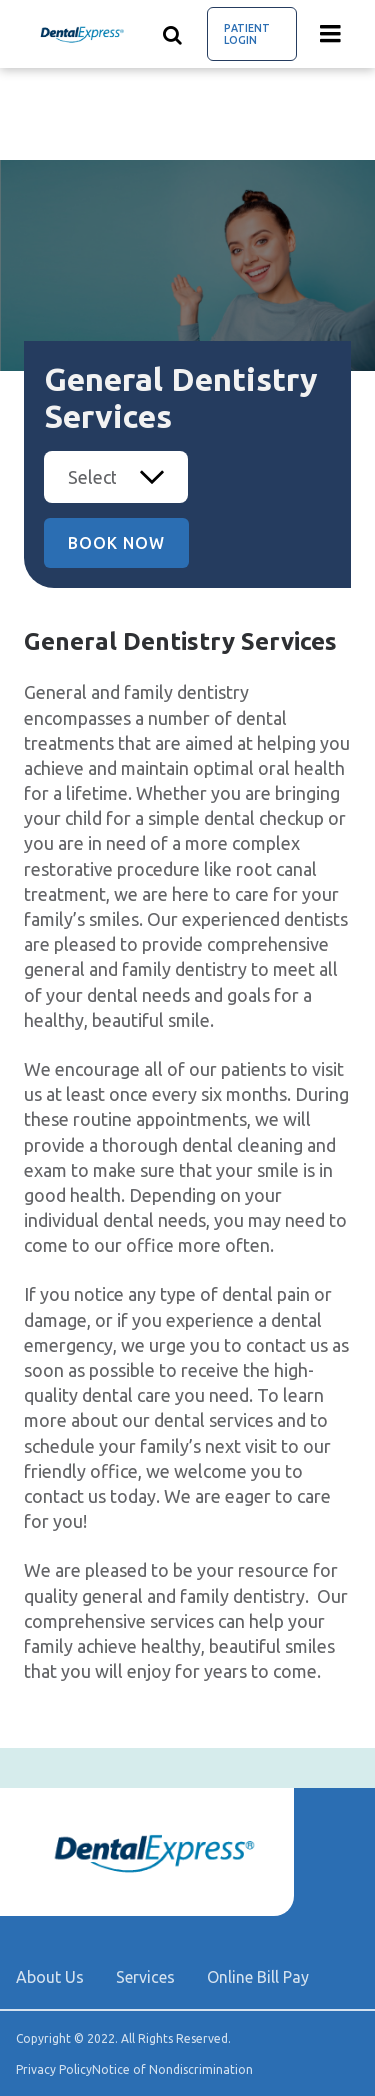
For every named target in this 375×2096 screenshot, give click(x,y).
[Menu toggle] (331, 34)
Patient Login (247, 34)
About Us (50, 1977)
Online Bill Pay (258, 1977)
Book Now (116, 543)
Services (145, 1977)
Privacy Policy (54, 2070)
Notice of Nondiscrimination (172, 2070)
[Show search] (173, 34)
